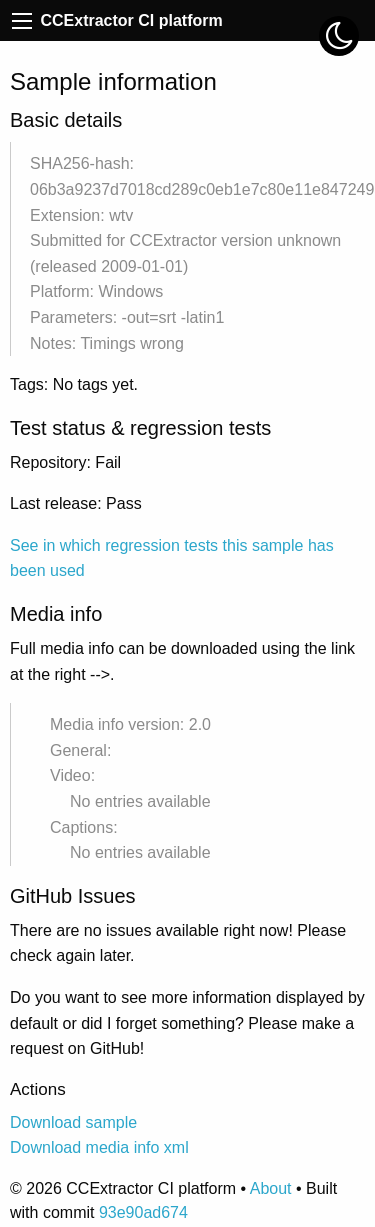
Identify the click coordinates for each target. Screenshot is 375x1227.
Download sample (73, 1122)
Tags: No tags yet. (74, 384)
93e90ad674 (143, 1212)
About (271, 1188)
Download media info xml (99, 1147)
